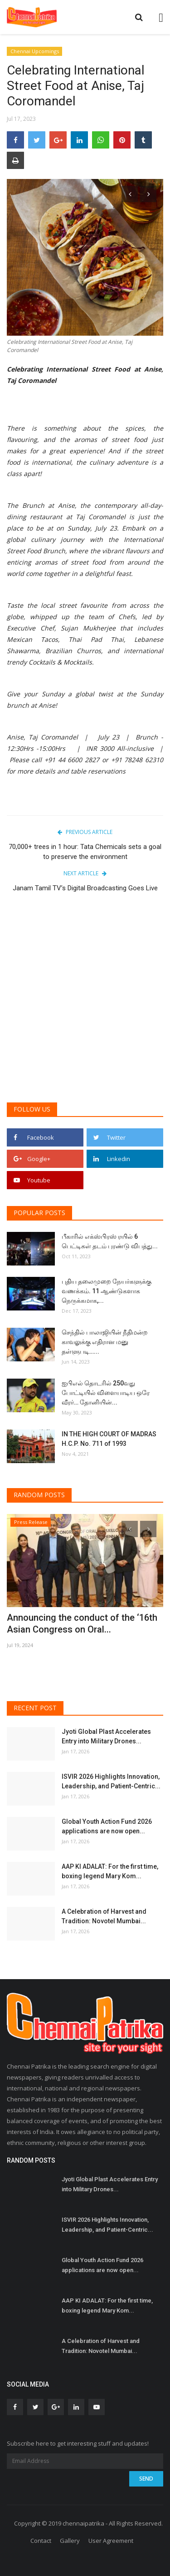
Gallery (70, 2540)
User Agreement (110, 2540)
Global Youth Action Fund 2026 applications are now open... (107, 1826)
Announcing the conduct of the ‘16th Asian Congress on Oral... (82, 1623)
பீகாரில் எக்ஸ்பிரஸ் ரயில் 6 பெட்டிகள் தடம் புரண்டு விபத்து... (110, 1241)
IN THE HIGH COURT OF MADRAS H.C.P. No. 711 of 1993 (109, 1438)
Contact (40, 2540)
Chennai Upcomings (34, 51)
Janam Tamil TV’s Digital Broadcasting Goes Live (85, 888)
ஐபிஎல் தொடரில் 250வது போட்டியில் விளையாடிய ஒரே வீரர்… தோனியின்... (106, 1393)
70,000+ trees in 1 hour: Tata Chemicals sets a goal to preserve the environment (85, 852)
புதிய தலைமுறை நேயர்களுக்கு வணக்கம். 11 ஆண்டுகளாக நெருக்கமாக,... (106, 1291)
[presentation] (129, 194)
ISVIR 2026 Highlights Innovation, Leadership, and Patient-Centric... (111, 1781)
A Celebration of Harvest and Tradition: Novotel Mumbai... (104, 1916)
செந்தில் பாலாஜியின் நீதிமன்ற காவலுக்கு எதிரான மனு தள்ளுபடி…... (105, 1342)
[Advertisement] (85, 1003)
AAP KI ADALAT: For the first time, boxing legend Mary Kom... (110, 1871)
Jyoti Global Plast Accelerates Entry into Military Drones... (106, 1736)
